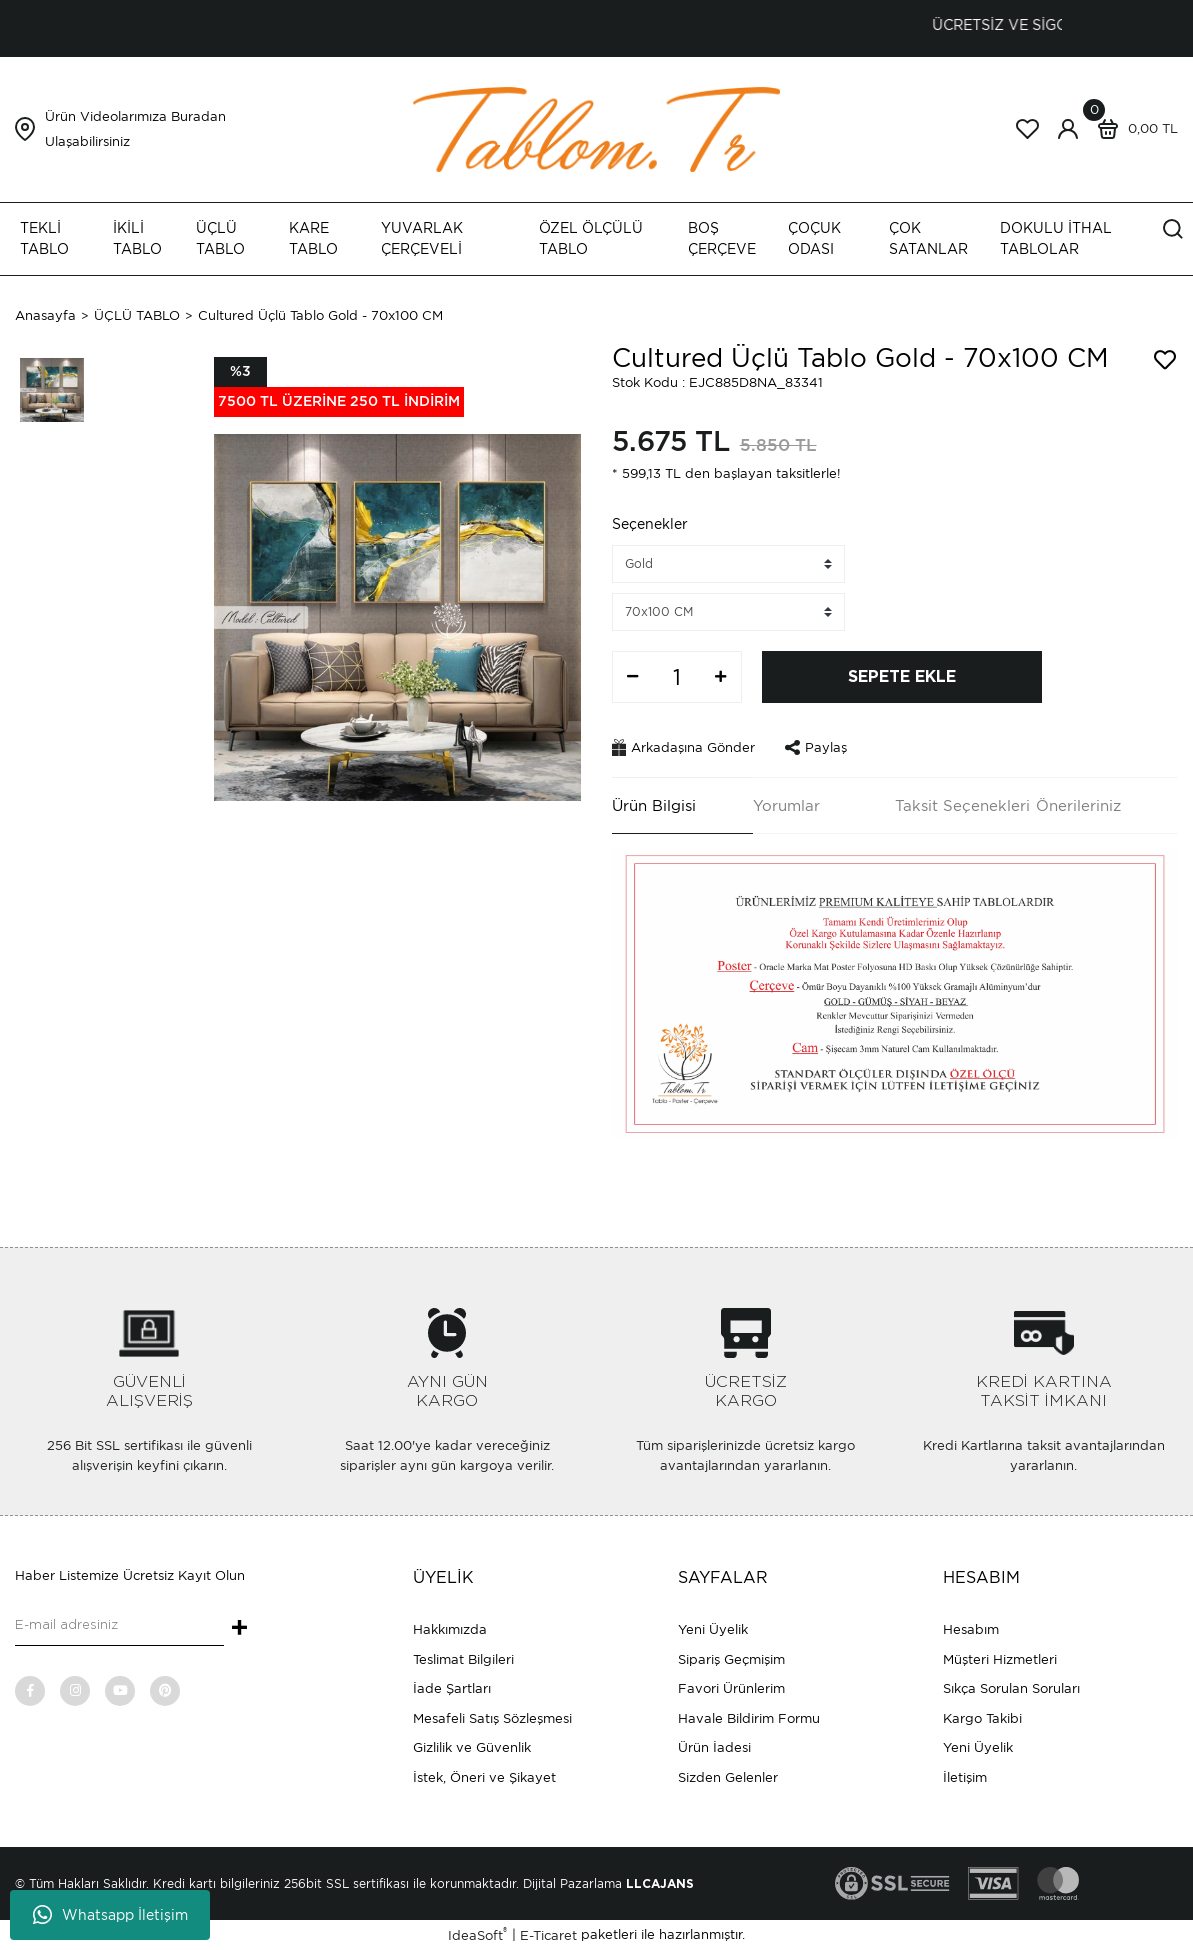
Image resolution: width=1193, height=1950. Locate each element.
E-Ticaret (548, 1935)
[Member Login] (1068, 129)
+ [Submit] (239, 1629)
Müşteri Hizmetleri (1000, 1659)
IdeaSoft (477, 1934)
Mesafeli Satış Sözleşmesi (492, 1718)
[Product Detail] (339, 387)
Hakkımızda (450, 1629)
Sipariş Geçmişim (731, 1659)
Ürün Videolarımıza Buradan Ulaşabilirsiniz (135, 129)
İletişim (965, 1777)
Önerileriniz (1078, 806)
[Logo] (597, 128)
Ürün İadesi (714, 1747)
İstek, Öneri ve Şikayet (484, 1777)
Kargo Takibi (982, 1718)
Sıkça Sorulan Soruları (1011, 1688)
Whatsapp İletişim (110, 1915)
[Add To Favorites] (1165, 360)
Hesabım (971, 1629)
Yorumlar (786, 806)
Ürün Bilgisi (654, 806)
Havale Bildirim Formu (749, 1718)
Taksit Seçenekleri (962, 806)
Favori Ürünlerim (731, 1688)
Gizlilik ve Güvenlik (472, 1747)
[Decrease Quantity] (633, 677)
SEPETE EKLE (902, 677)
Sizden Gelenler (728, 1777)
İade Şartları (452, 1688)
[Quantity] (677, 677)
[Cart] (1133, 129)
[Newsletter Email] (119, 1626)
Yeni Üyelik (713, 1629)
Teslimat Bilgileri (463, 1659)
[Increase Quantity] (721, 677)
